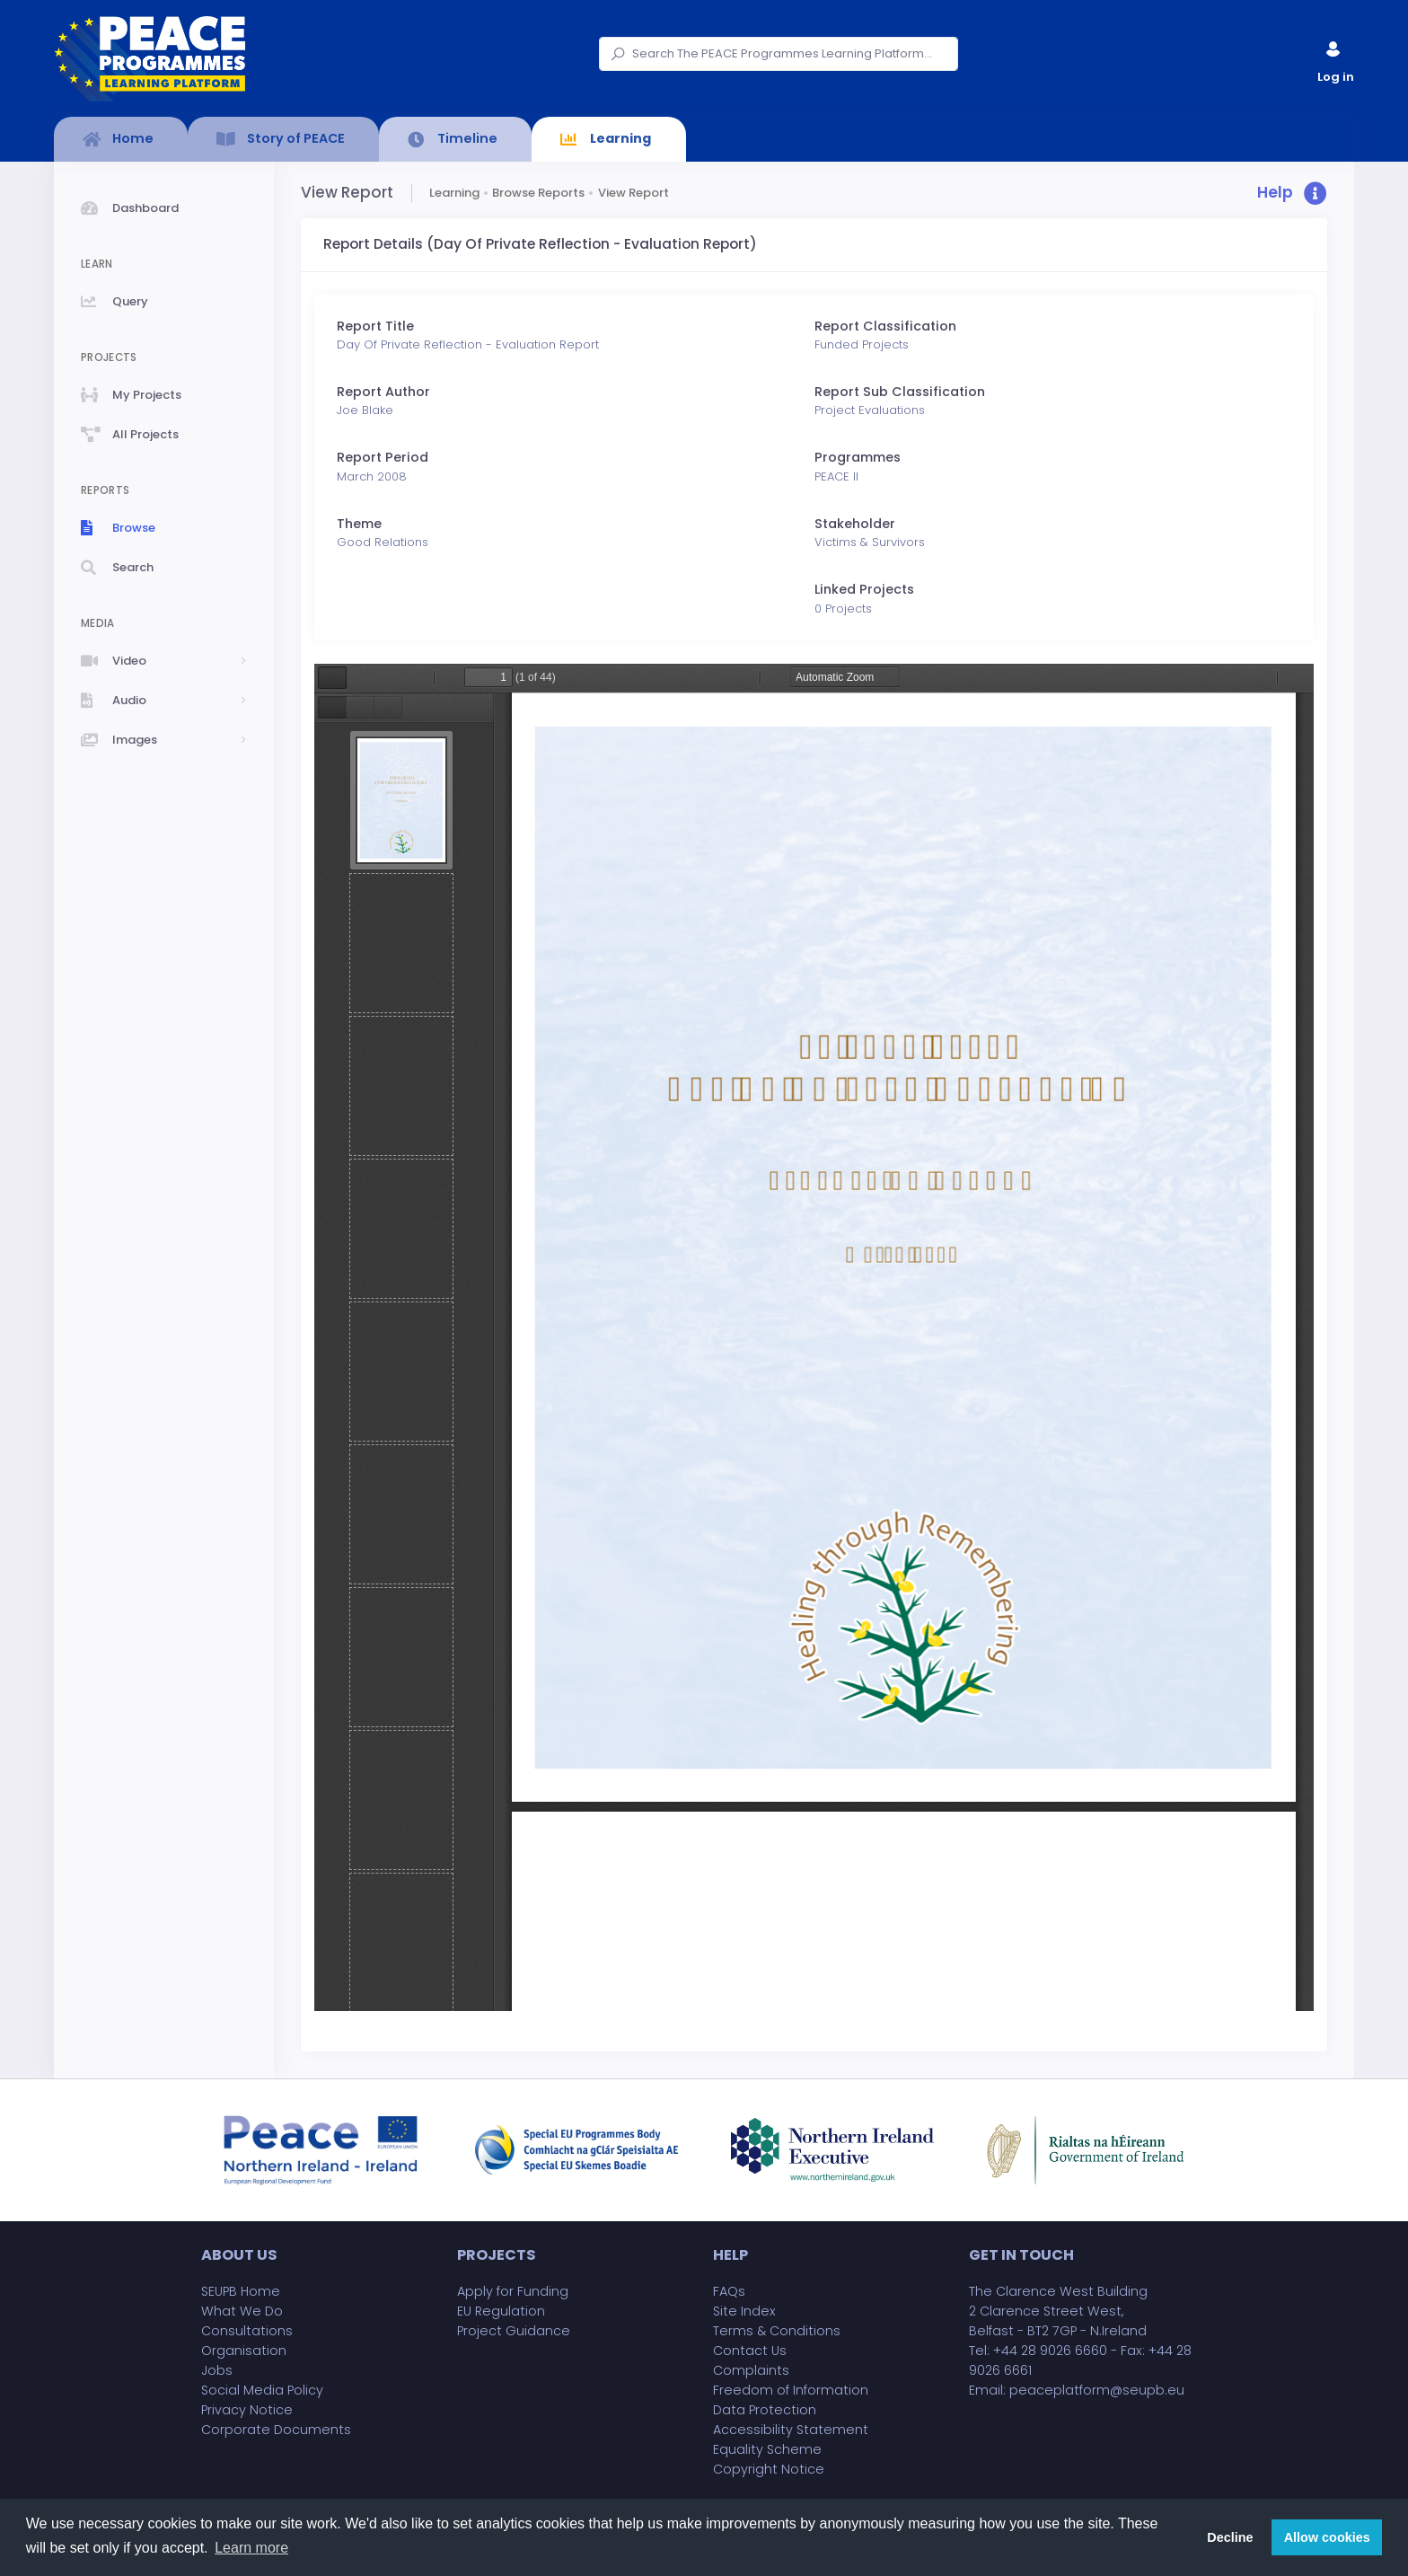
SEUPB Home (240, 2291)
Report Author (383, 392)
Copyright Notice (768, 2469)
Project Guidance (513, 2331)
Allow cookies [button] (1327, 2537)
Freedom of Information (790, 2390)
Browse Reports (538, 192)
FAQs (729, 2291)
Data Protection (764, 2410)
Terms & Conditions (776, 2331)
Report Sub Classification (899, 392)
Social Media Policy (262, 2390)
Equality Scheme (767, 2449)
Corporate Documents (276, 2430)
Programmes (857, 457)
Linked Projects (864, 589)
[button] (1292, 193)
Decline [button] (1230, 2537)
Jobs (217, 2370)
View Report (633, 192)
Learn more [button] (251, 2547)
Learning (454, 192)
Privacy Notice (247, 2410)
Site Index (744, 2311)
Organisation (243, 2351)
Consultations (247, 2331)
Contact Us (750, 2351)
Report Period (382, 457)
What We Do (242, 2311)
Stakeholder (854, 524)
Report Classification (885, 326)
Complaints (751, 2370)
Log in (1334, 58)
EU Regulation (501, 2311)
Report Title (375, 326)
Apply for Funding (512, 2291)
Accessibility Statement (790, 2430)
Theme (359, 524)
